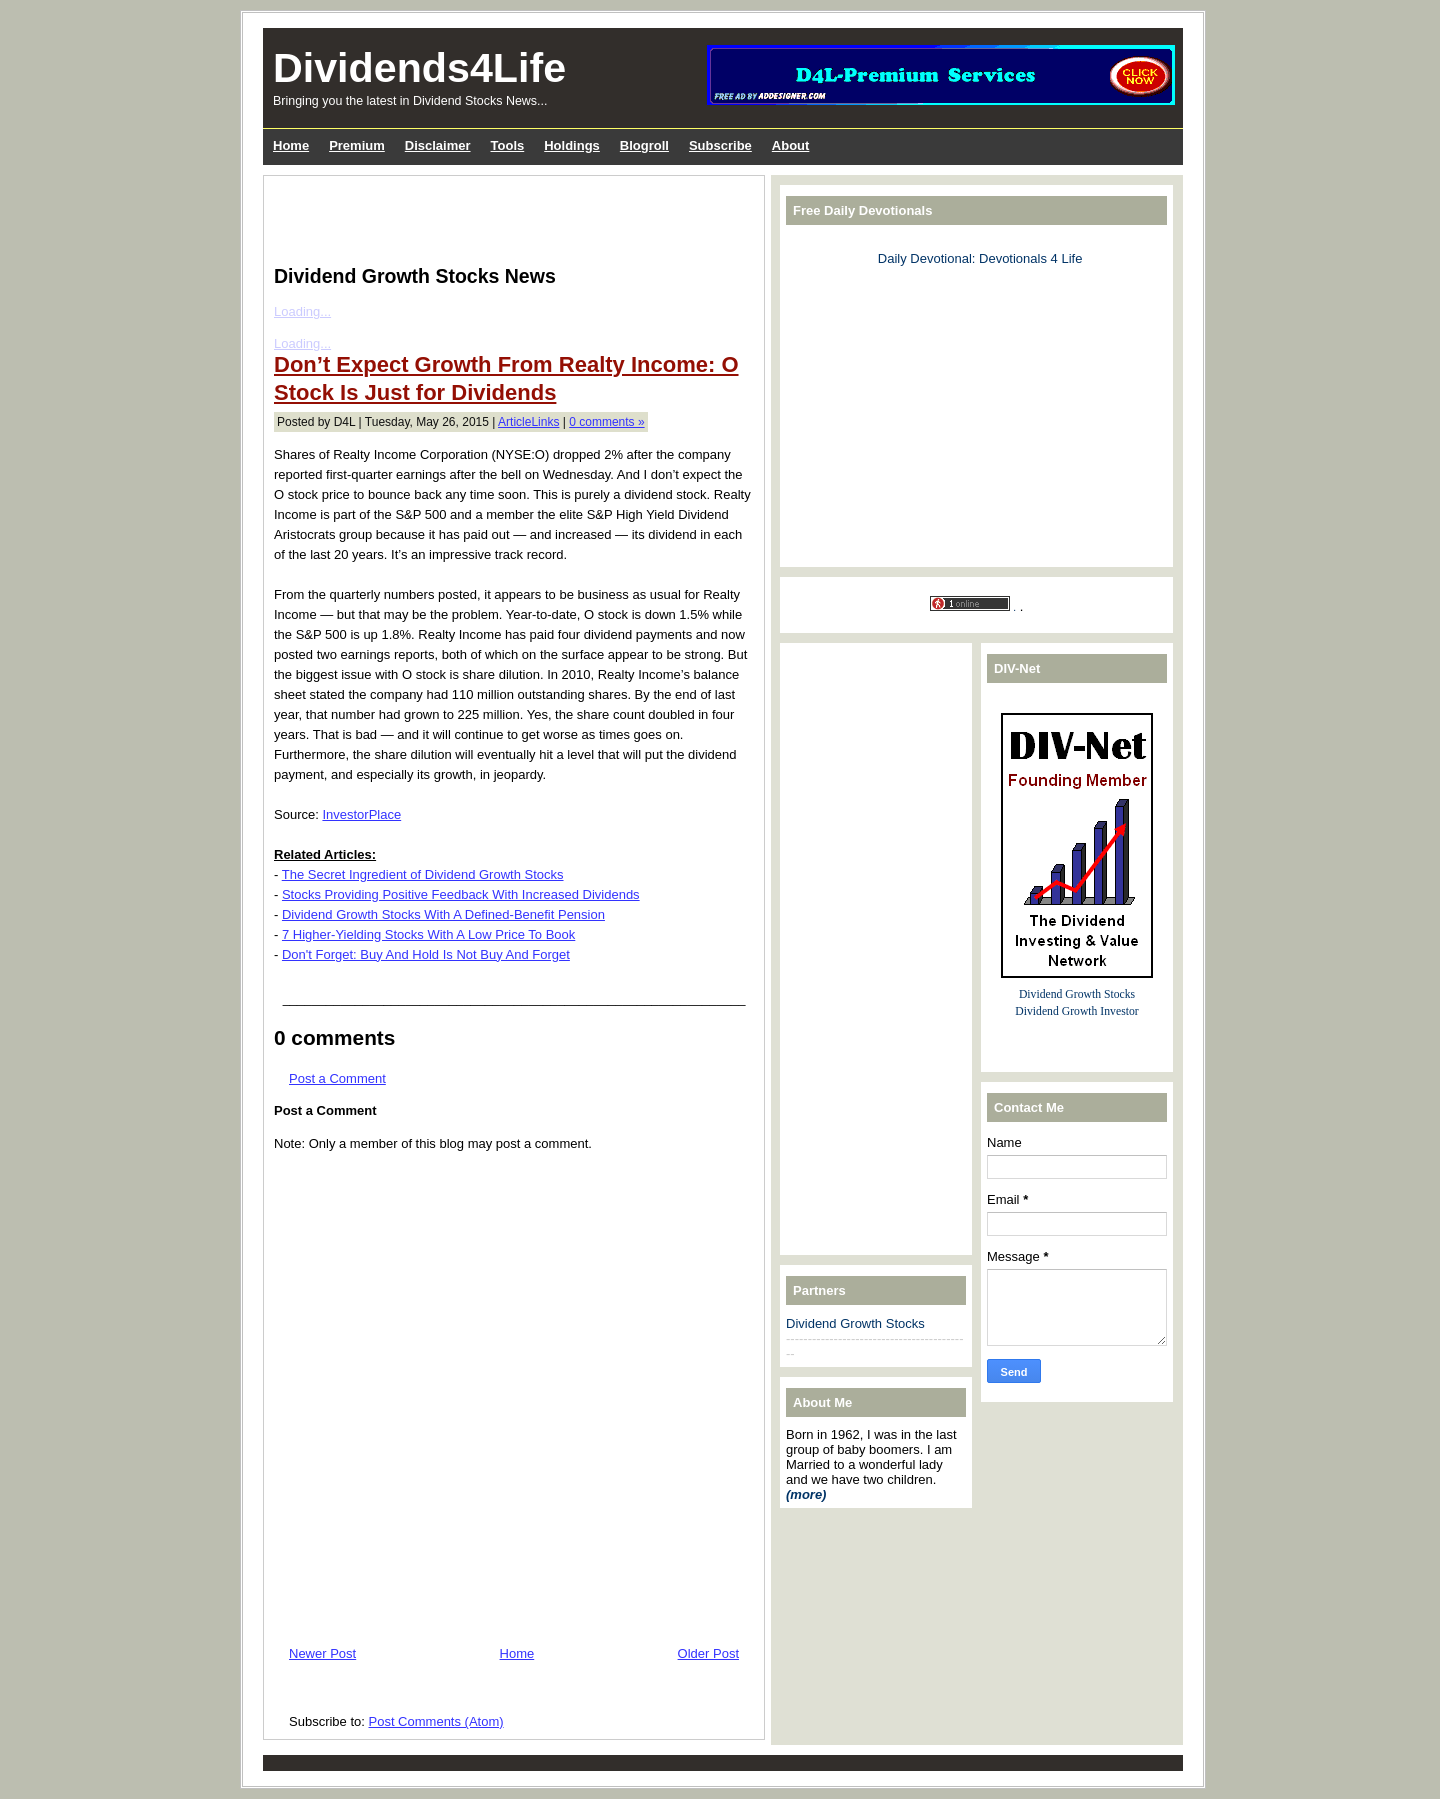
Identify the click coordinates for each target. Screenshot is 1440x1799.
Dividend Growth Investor (1076, 1011)
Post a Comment (337, 1078)
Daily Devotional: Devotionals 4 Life (980, 258)
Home (517, 1653)
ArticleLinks (528, 422)
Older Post (708, 1653)
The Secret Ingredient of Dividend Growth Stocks (423, 874)
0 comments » (606, 422)
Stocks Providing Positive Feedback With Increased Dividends (461, 894)
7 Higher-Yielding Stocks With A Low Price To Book (428, 934)
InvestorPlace (361, 814)
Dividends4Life (419, 68)
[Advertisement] (508, 216)
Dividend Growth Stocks (855, 1323)
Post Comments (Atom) (436, 1721)
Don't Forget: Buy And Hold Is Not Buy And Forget (426, 954)
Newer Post (322, 1653)
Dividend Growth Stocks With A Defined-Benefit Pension (443, 914)
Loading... (302, 311)
